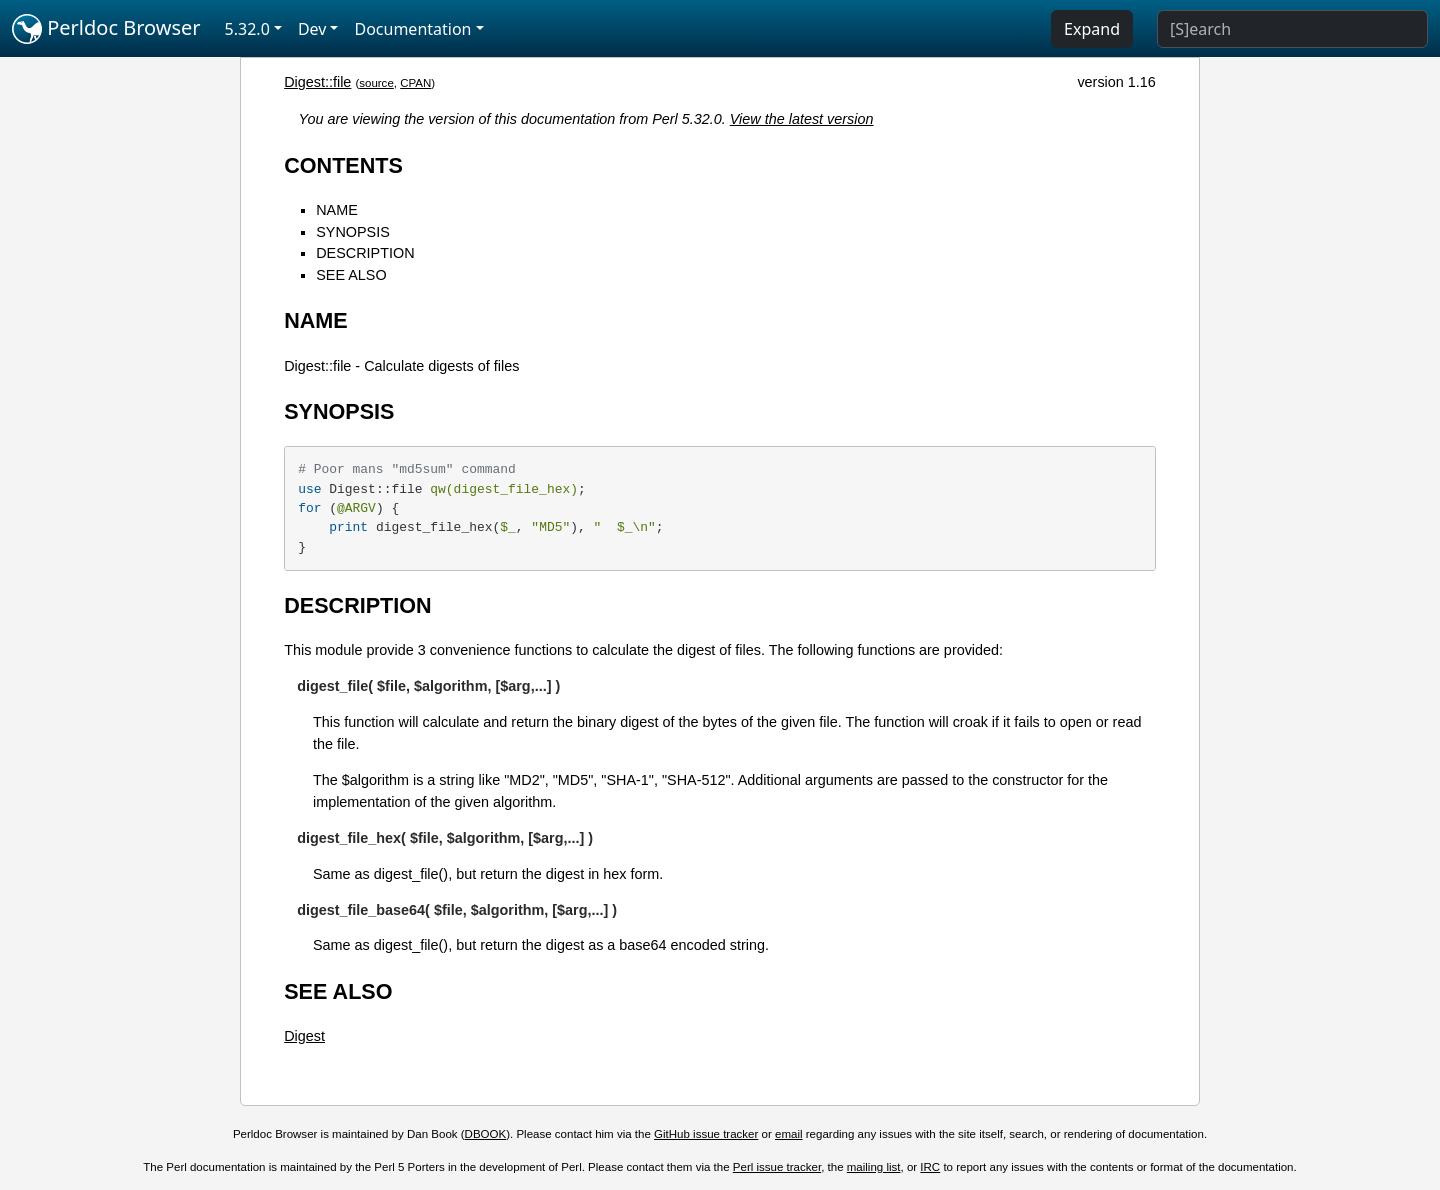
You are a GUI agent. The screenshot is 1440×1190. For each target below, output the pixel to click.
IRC (930, 1167)
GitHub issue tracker (706, 1134)
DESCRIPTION (365, 253)
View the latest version (802, 119)
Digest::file (317, 82)
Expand (1092, 29)
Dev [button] (312, 29)
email (789, 1134)
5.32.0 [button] (247, 29)
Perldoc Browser (106, 29)
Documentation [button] (412, 29)
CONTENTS (343, 165)
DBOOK (486, 1134)
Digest (304, 1036)
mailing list (874, 1167)
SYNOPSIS (353, 232)
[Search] (1292, 29)
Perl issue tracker (777, 1167)
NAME (337, 210)
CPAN (415, 83)
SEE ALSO (351, 275)
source (376, 83)
